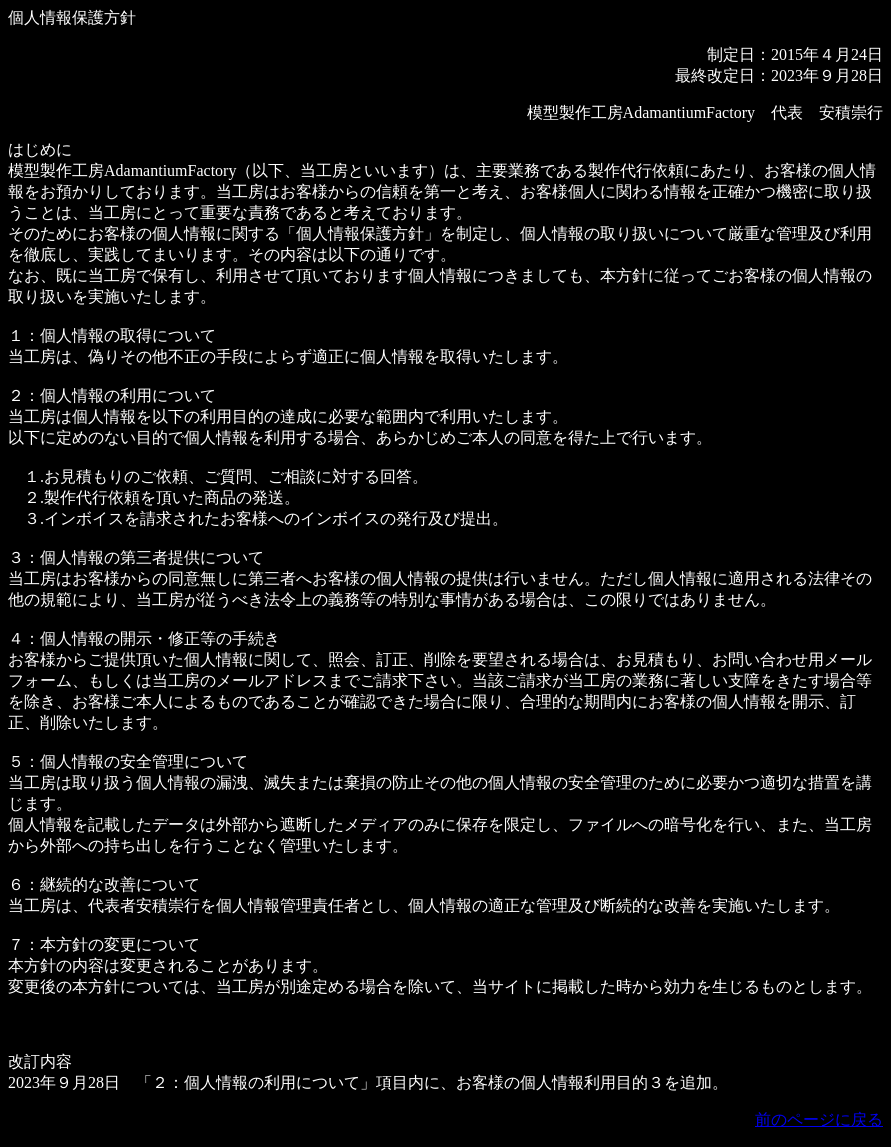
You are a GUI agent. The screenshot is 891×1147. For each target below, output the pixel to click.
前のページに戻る (819, 1119)
